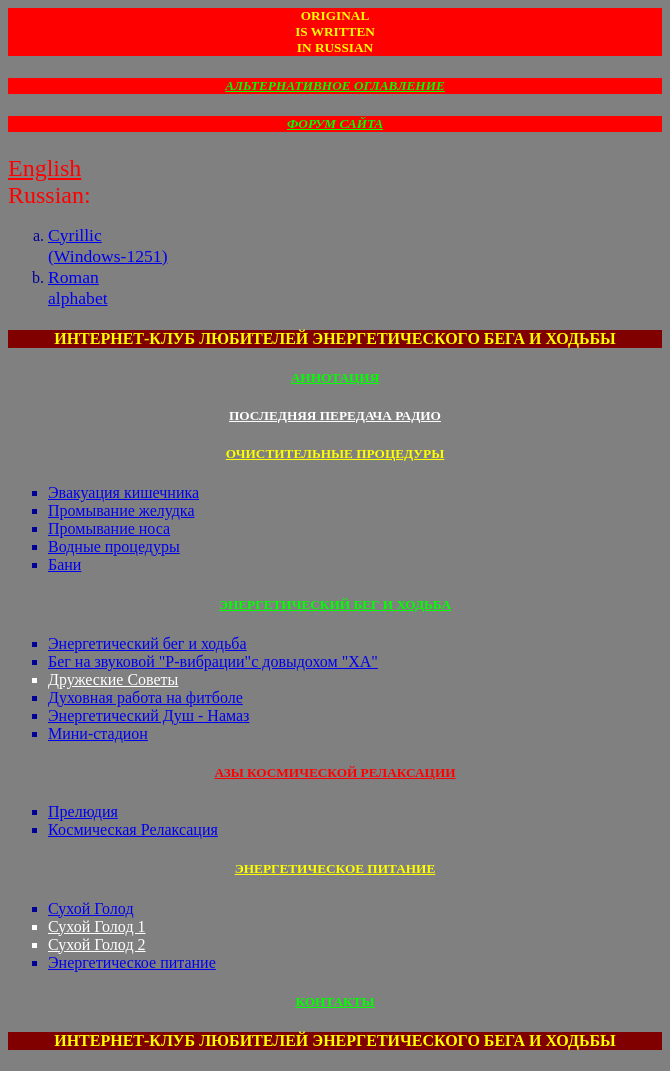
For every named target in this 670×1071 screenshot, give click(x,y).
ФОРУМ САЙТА (335, 123)
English (44, 168)
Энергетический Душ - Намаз (148, 715)
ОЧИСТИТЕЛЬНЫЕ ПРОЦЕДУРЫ (335, 453)
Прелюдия (83, 811)
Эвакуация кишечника (123, 492)
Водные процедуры (114, 546)
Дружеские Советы (113, 679)
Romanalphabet (78, 287)
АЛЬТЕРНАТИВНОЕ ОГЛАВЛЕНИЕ (335, 85)
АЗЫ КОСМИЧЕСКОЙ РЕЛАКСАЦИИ (334, 772)
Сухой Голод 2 (97, 944)
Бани (64, 564)
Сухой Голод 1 (97, 926)
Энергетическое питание (132, 962)
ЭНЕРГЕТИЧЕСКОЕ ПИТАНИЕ (335, 868)
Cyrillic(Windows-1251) (108, 245)
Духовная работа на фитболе (145, 697)
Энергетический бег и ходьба (147, 643)
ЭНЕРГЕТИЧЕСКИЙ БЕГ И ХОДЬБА (335, 604)
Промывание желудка (121, 510)
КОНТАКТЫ (334, 1001)
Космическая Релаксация (133, 829)
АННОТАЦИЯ (335, 377)
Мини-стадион (98, 733)
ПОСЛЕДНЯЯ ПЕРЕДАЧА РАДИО (335, 415)
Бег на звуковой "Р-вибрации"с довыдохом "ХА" (213, 661)
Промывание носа (109, 528)
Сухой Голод (91, 908)
